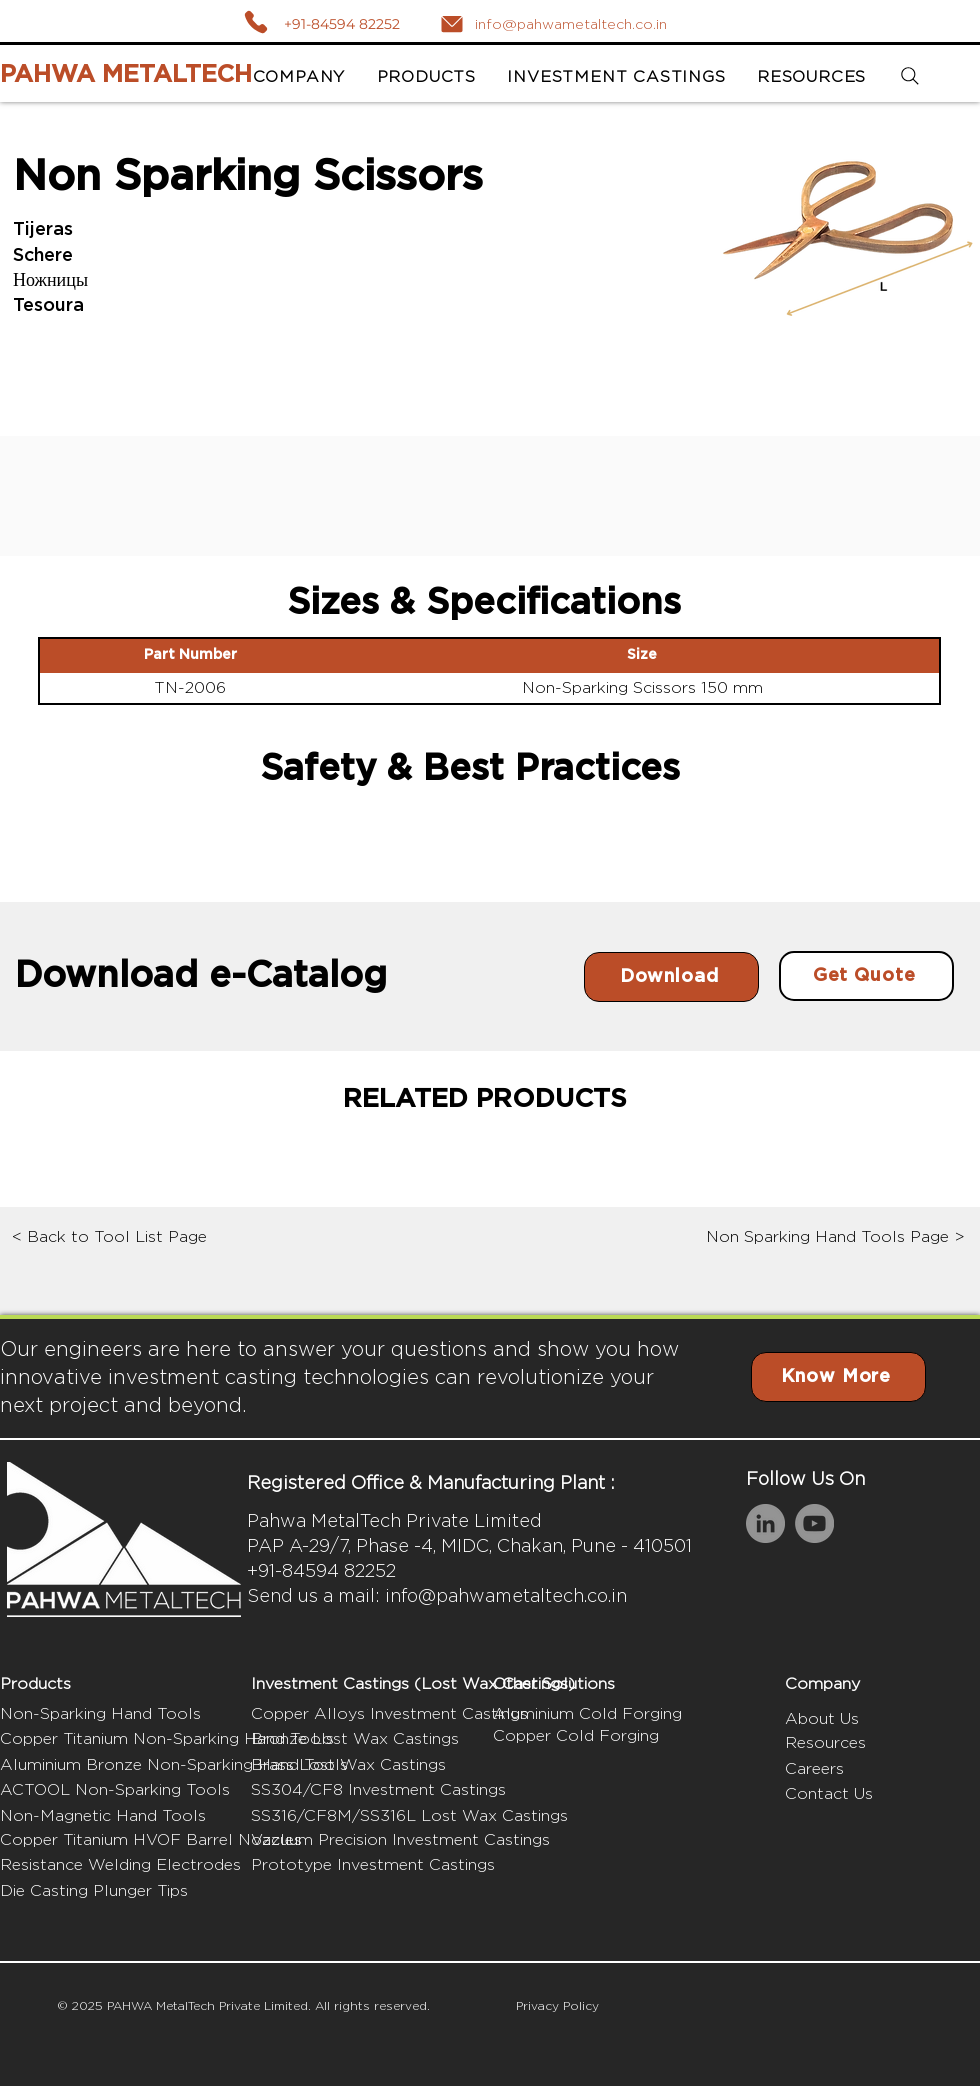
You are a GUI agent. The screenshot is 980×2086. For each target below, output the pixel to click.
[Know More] (838, 1377)
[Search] (909, 76)
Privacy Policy (557, 2005)
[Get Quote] (866, 976)
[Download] (671, 977)
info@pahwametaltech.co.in (506, 1595)
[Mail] (452, 24)
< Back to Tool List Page (109, 1236)
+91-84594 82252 (342, 24)
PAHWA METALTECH (126, 75)
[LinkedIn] (765, 1523)
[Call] (255, 21)
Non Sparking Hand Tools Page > (835, 1236)
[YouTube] (814, 1523)
